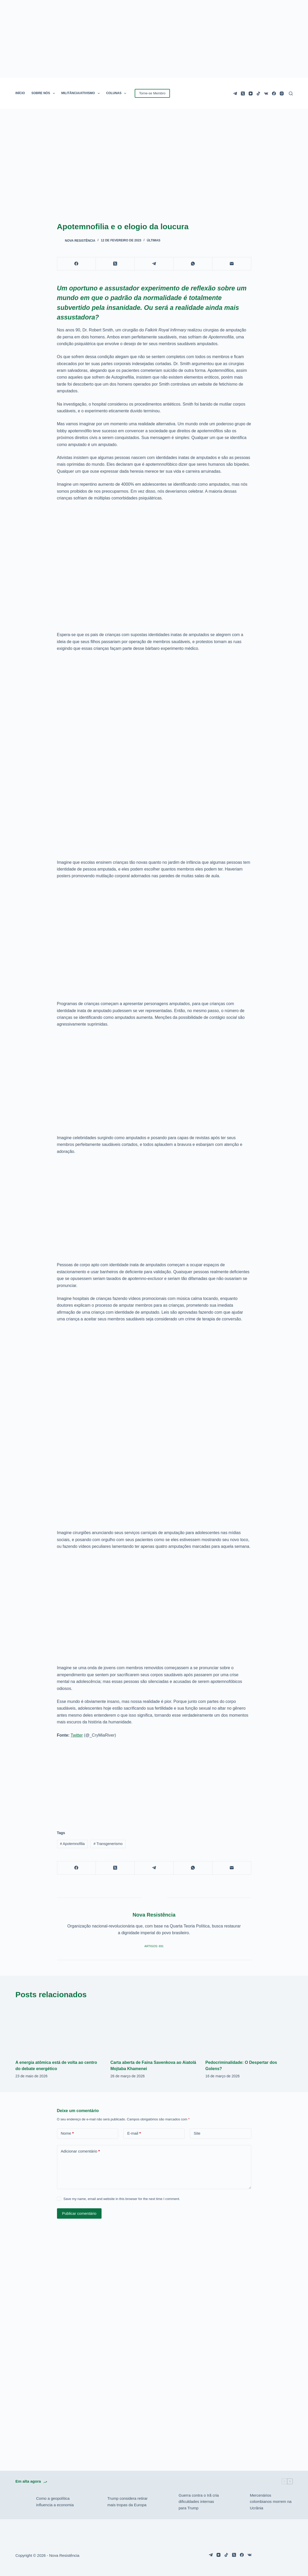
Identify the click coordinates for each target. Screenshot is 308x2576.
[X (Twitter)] (243, 93)
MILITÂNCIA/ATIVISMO (81, 93)
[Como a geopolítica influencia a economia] (23, 2502)
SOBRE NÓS (44, 93)
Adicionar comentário (80, 2151)
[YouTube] (251, 93)
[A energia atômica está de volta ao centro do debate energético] (59, 2029)
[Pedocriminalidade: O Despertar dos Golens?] (249, 2029)
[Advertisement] (154, 1781)
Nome (67, 2133)
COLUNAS (117, 93)
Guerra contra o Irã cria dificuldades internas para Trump (199, 2501)
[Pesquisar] (291, 93)
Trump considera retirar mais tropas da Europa (127, 2501)
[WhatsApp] (193, 263)
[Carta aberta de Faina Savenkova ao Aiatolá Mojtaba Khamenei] (154, 2029)
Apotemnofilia (72, 1844)
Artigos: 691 (154, 1946)
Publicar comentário (79, 2213)
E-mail (134, 2133)
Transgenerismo (108, 1844)
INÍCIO (20, 93)
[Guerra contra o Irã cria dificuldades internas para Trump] (166, 2502)
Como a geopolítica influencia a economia (55, 2501)
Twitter (77, 1735)
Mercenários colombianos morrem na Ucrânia (271, 2501)
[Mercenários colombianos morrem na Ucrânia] (237, 2502)
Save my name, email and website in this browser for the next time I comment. (121, 2199)
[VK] (266, 93)
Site (197, 2133)
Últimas (153, 240)
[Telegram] (235, 93)
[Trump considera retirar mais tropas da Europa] (94, 2502)
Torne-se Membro (152, 93)
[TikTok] (258, 93)
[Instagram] (282, 93)
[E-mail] (231, 263)
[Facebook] (274, 93)
